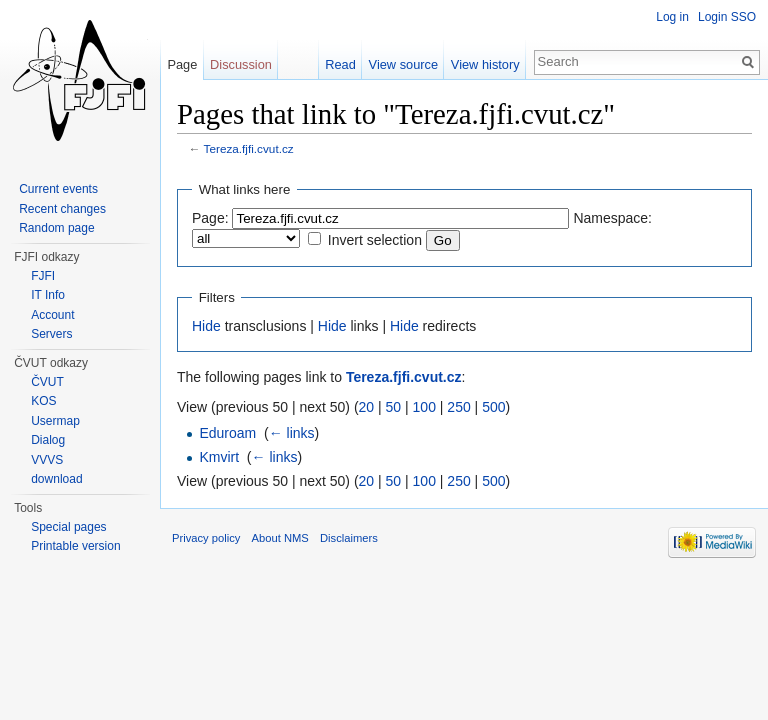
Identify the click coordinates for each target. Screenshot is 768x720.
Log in (672, 17)
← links (292, 433)
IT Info (48, 295)
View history (485, 64)
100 (424, 407)
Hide (206, 326)
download (56, 479)
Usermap (55, 421)
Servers (51, 334)
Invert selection (375, 240)
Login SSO (727, 17)
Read (340, 64)
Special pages (68, 527)
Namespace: (612, 218)
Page (182, 64)
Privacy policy (206, 538)
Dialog (48, 440)
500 (493, 407)
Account (52, 315)
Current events (58, 189)
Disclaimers (349, 538)
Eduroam (227, 433)
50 (394, 407)
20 (367, 407)
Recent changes (62, 209)
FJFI (43, 276)
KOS (43, 401)
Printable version (75, 546)
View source (403, 64)
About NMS (280, 538)
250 (458, 407)
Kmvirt (219, 457)
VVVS (47, 460)
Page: (210, 218)
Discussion (241, 64)
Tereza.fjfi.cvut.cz (249, 148)
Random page (56, 228)
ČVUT (47, 382)
